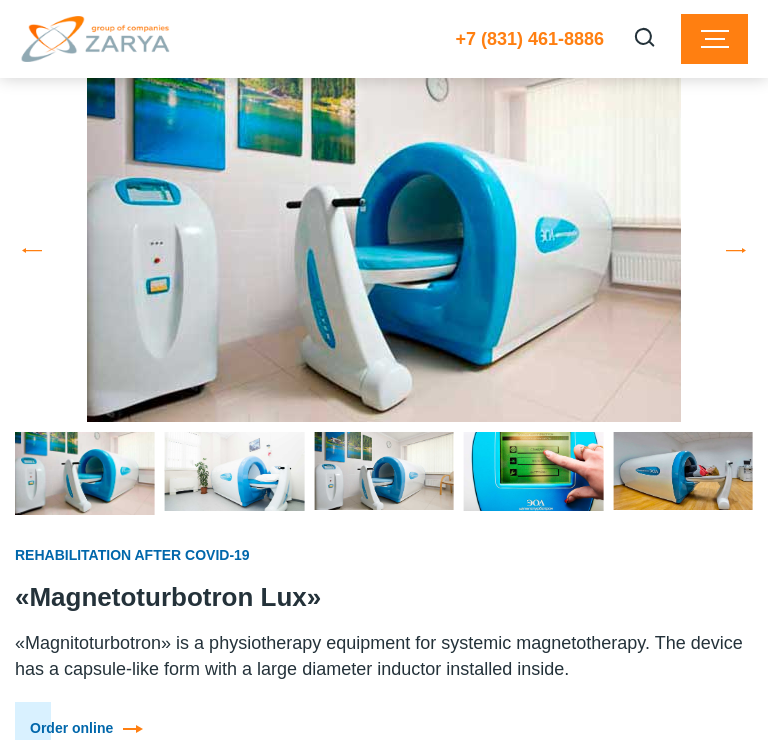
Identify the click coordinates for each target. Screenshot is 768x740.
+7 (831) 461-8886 (529, 39)
